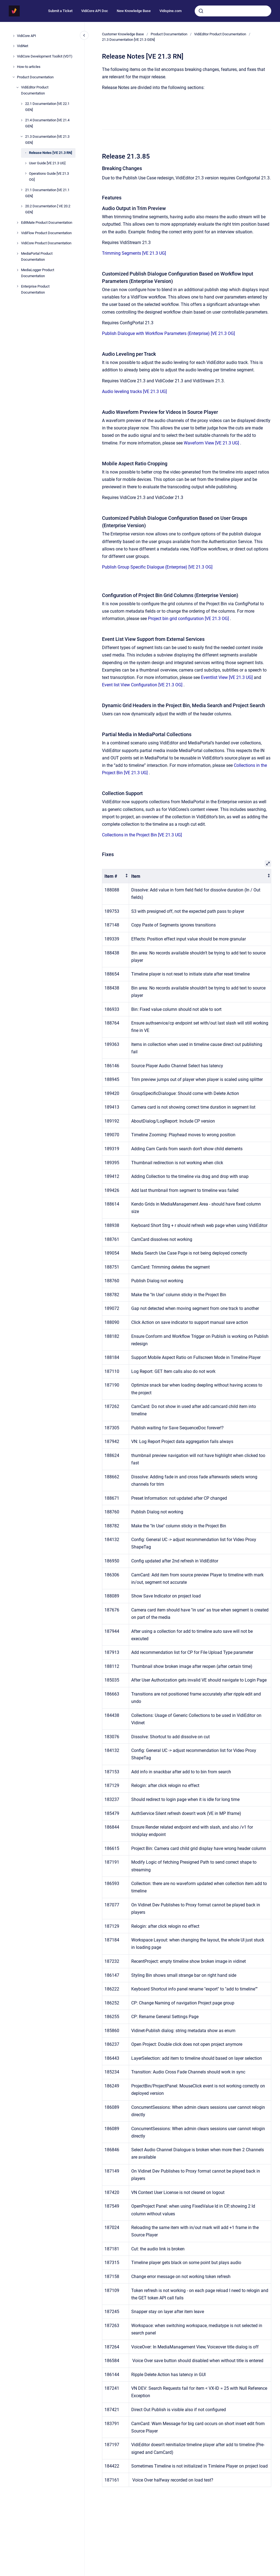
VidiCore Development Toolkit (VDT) (44, 56)
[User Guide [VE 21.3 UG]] (26, 163)
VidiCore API (26, 36)
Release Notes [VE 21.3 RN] (50, 153)
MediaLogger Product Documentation (37, 273)
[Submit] (201, 11)
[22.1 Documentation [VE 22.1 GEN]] (21, 104)
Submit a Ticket (60, 11)
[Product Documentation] (13, 77)
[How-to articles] (13, 67)
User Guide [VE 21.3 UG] (47, 163)
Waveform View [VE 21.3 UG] (211, 443)
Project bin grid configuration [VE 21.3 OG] (188, 618)
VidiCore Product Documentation (46, 243)
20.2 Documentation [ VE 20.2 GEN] (47, 209)
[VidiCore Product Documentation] (17, 243)
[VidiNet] (13, 46)
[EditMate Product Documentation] (17, 222)
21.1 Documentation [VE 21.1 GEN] (47, 193)
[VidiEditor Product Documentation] (17, 87)
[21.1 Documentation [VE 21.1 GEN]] (21, 190)
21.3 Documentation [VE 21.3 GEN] (47, 139)
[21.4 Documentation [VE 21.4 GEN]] (21, 120)
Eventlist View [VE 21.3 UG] (227, 677)
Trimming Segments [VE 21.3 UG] (134, 253)
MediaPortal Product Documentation (36, 256)
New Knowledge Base (134, 11)
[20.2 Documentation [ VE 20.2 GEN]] (21, 206)
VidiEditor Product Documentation (34, 90)
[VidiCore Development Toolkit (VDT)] (13, 56)
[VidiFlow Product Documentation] (17, 233)
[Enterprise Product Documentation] (17, 286)
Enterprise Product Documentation (35, 289)
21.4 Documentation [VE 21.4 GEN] (47, 123)
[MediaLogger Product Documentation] (17, 270)
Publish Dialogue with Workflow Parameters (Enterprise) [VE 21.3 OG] (168, 333)
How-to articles (28, 67)
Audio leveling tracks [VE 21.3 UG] (134, 391)
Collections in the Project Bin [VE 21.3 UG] (142, 834)
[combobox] (233, 11)
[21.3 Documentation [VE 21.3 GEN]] (21, 136)
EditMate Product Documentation (46, 222)
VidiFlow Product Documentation (46, 233)
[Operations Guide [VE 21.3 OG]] (26, 173)
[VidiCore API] (13, 36)
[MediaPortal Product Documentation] (17, 253)
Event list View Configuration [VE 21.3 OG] (142, 684)
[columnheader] (115, 876)
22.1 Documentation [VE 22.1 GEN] (47, 107)
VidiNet (22, 46)
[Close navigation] (84, 35)
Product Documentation (35, 77)
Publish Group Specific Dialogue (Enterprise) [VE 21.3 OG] (157, 567)
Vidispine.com (170, 11)
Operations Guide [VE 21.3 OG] (49, 176)
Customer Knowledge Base (123, 34)
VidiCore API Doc (94, 11)
